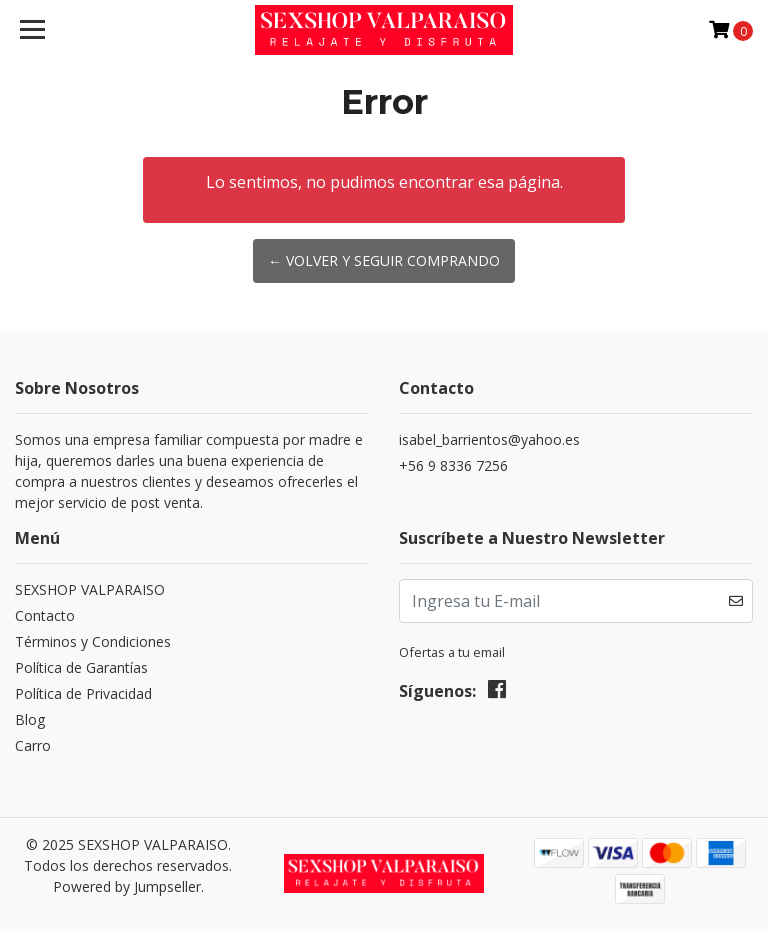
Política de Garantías (81, 667)
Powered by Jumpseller (127, 886)
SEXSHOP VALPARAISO (90, 589)
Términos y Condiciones (93, 641)
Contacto (45, 615)
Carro (33, 745)
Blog (30, 719)
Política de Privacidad (83, 693)
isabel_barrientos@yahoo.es (489, 439)
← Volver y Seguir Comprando (384, 260)
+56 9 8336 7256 (453, 465)
